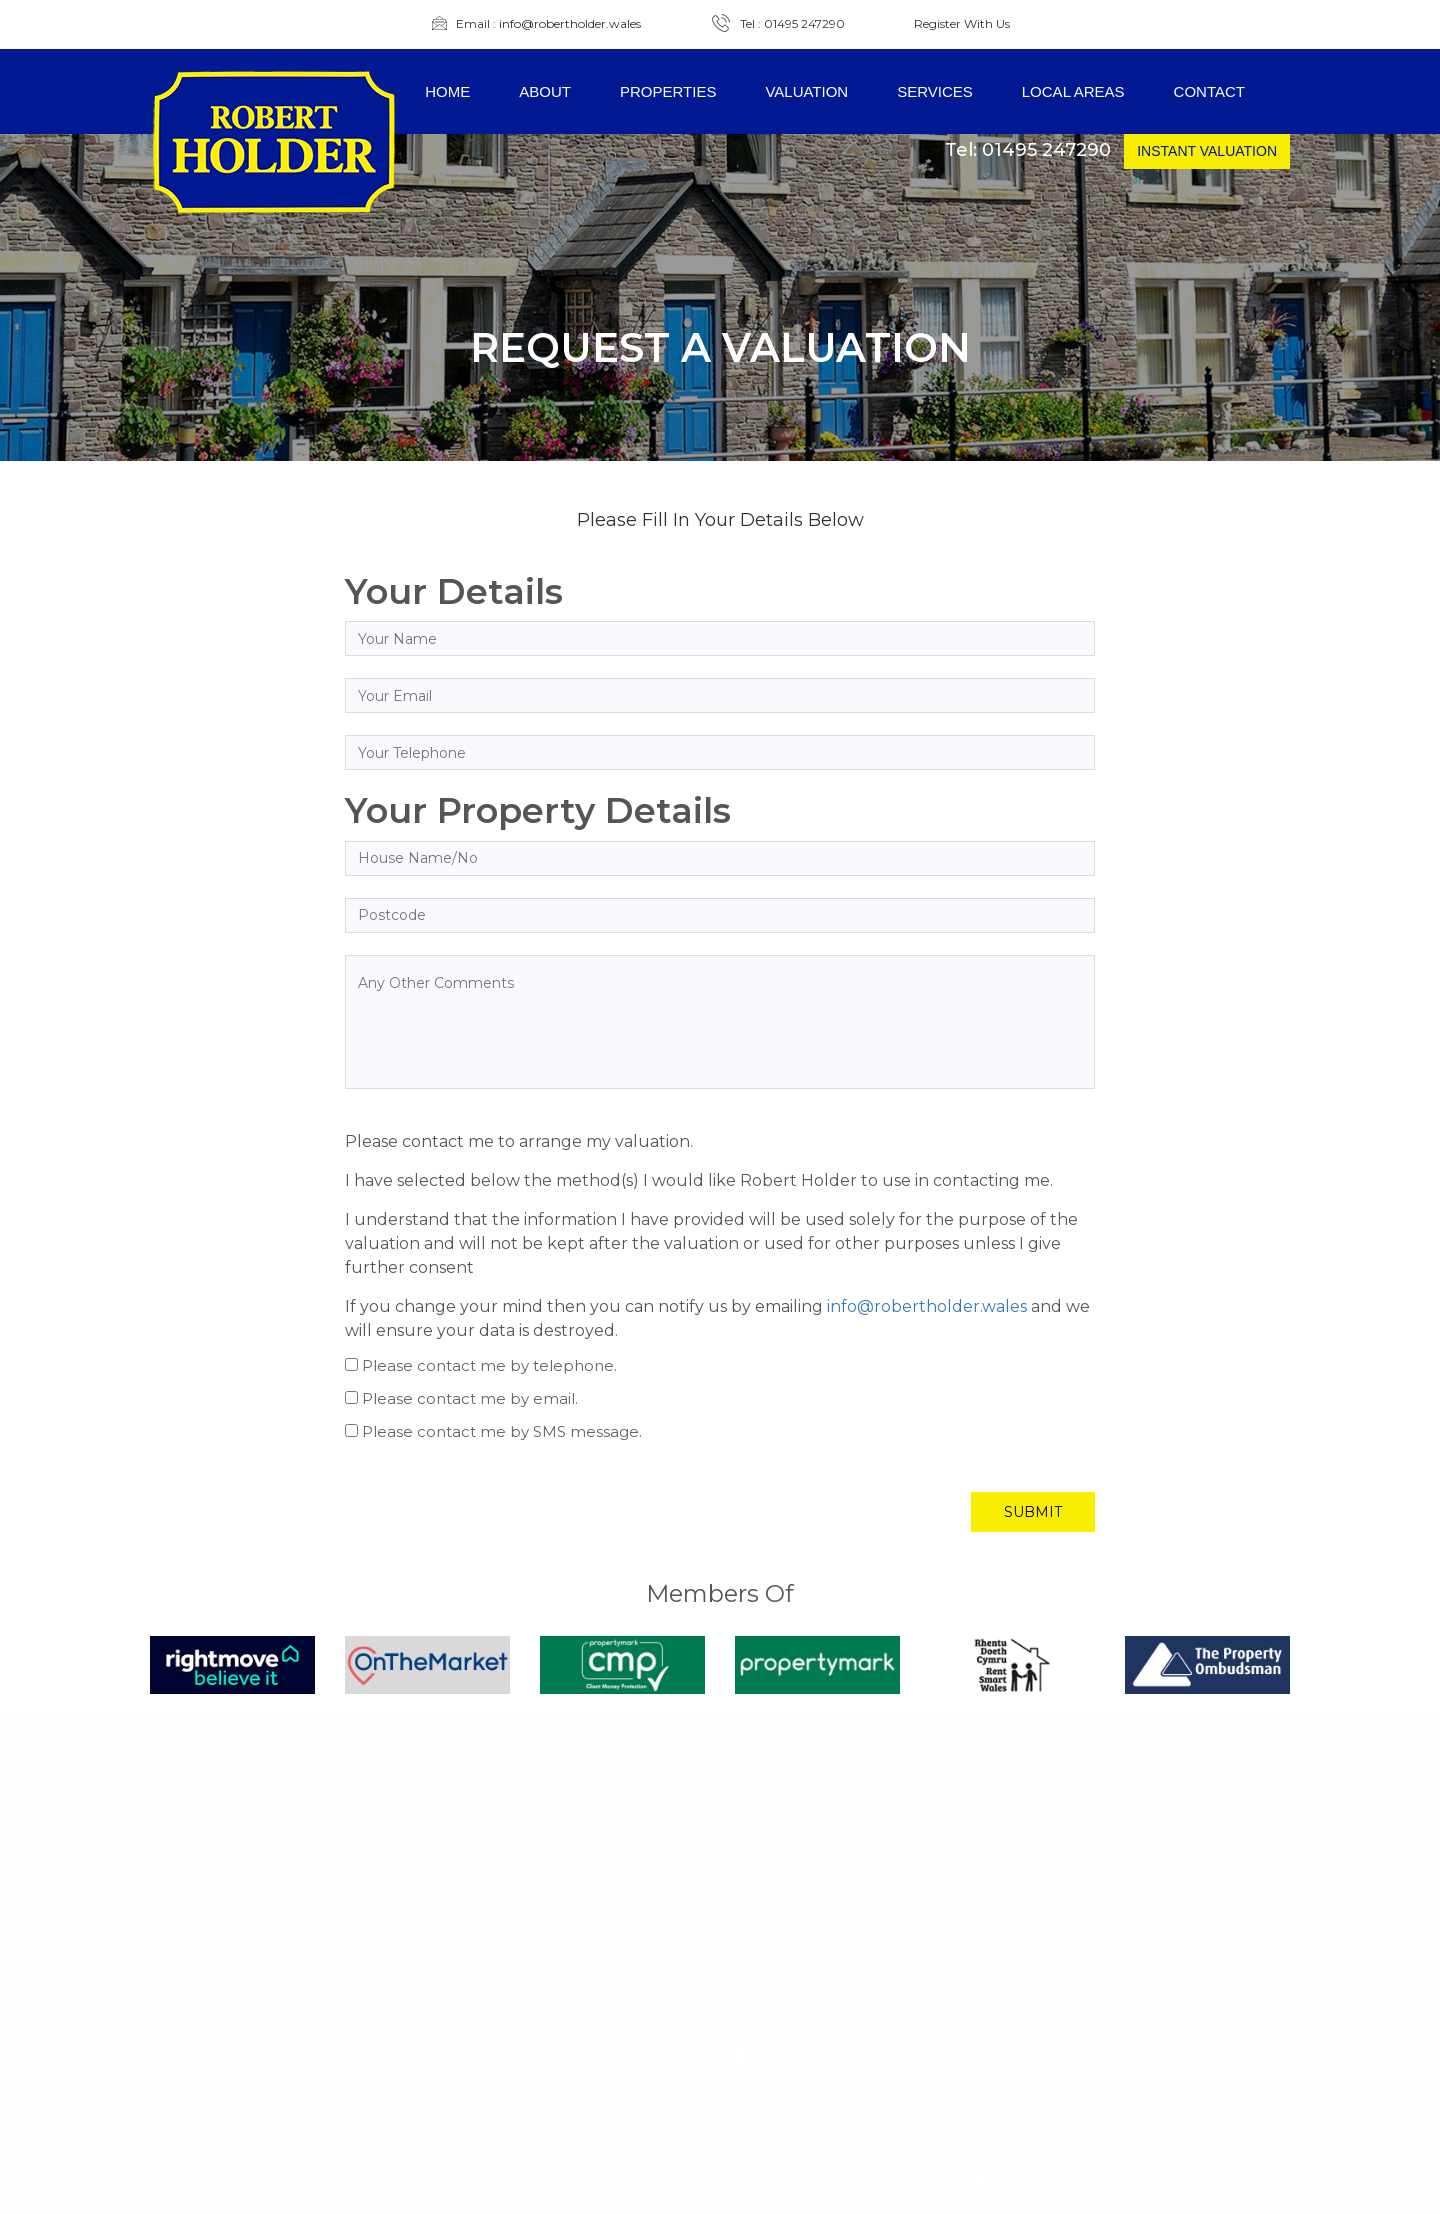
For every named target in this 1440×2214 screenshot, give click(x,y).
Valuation (806, 91)
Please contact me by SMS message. (502, 1431)
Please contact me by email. (470, 1398)
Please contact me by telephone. (489, 1365)
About (545, 91)
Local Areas (1073, 91)
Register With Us (962, 24)
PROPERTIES (668, 91)
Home (447, 91)
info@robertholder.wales (927, 1306)
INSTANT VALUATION (1207, 151)
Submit (1033, 1512)
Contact (1209, 91)
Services (935, 91)
